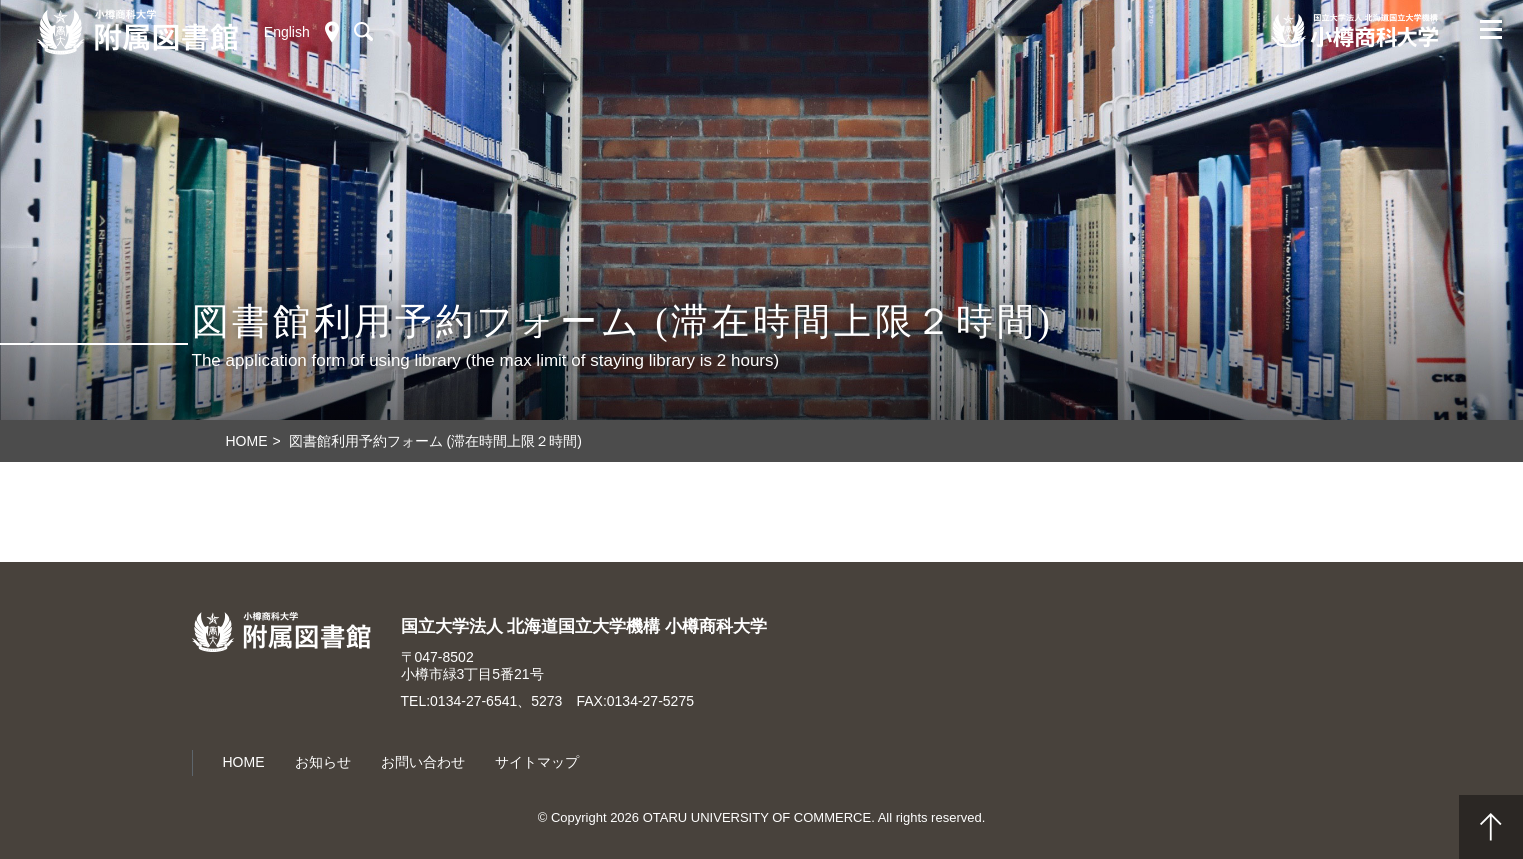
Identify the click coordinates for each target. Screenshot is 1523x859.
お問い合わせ (423, 762)
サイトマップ (537, 762)
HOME (244, 762)
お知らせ (323, 762)
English (287, 32)
